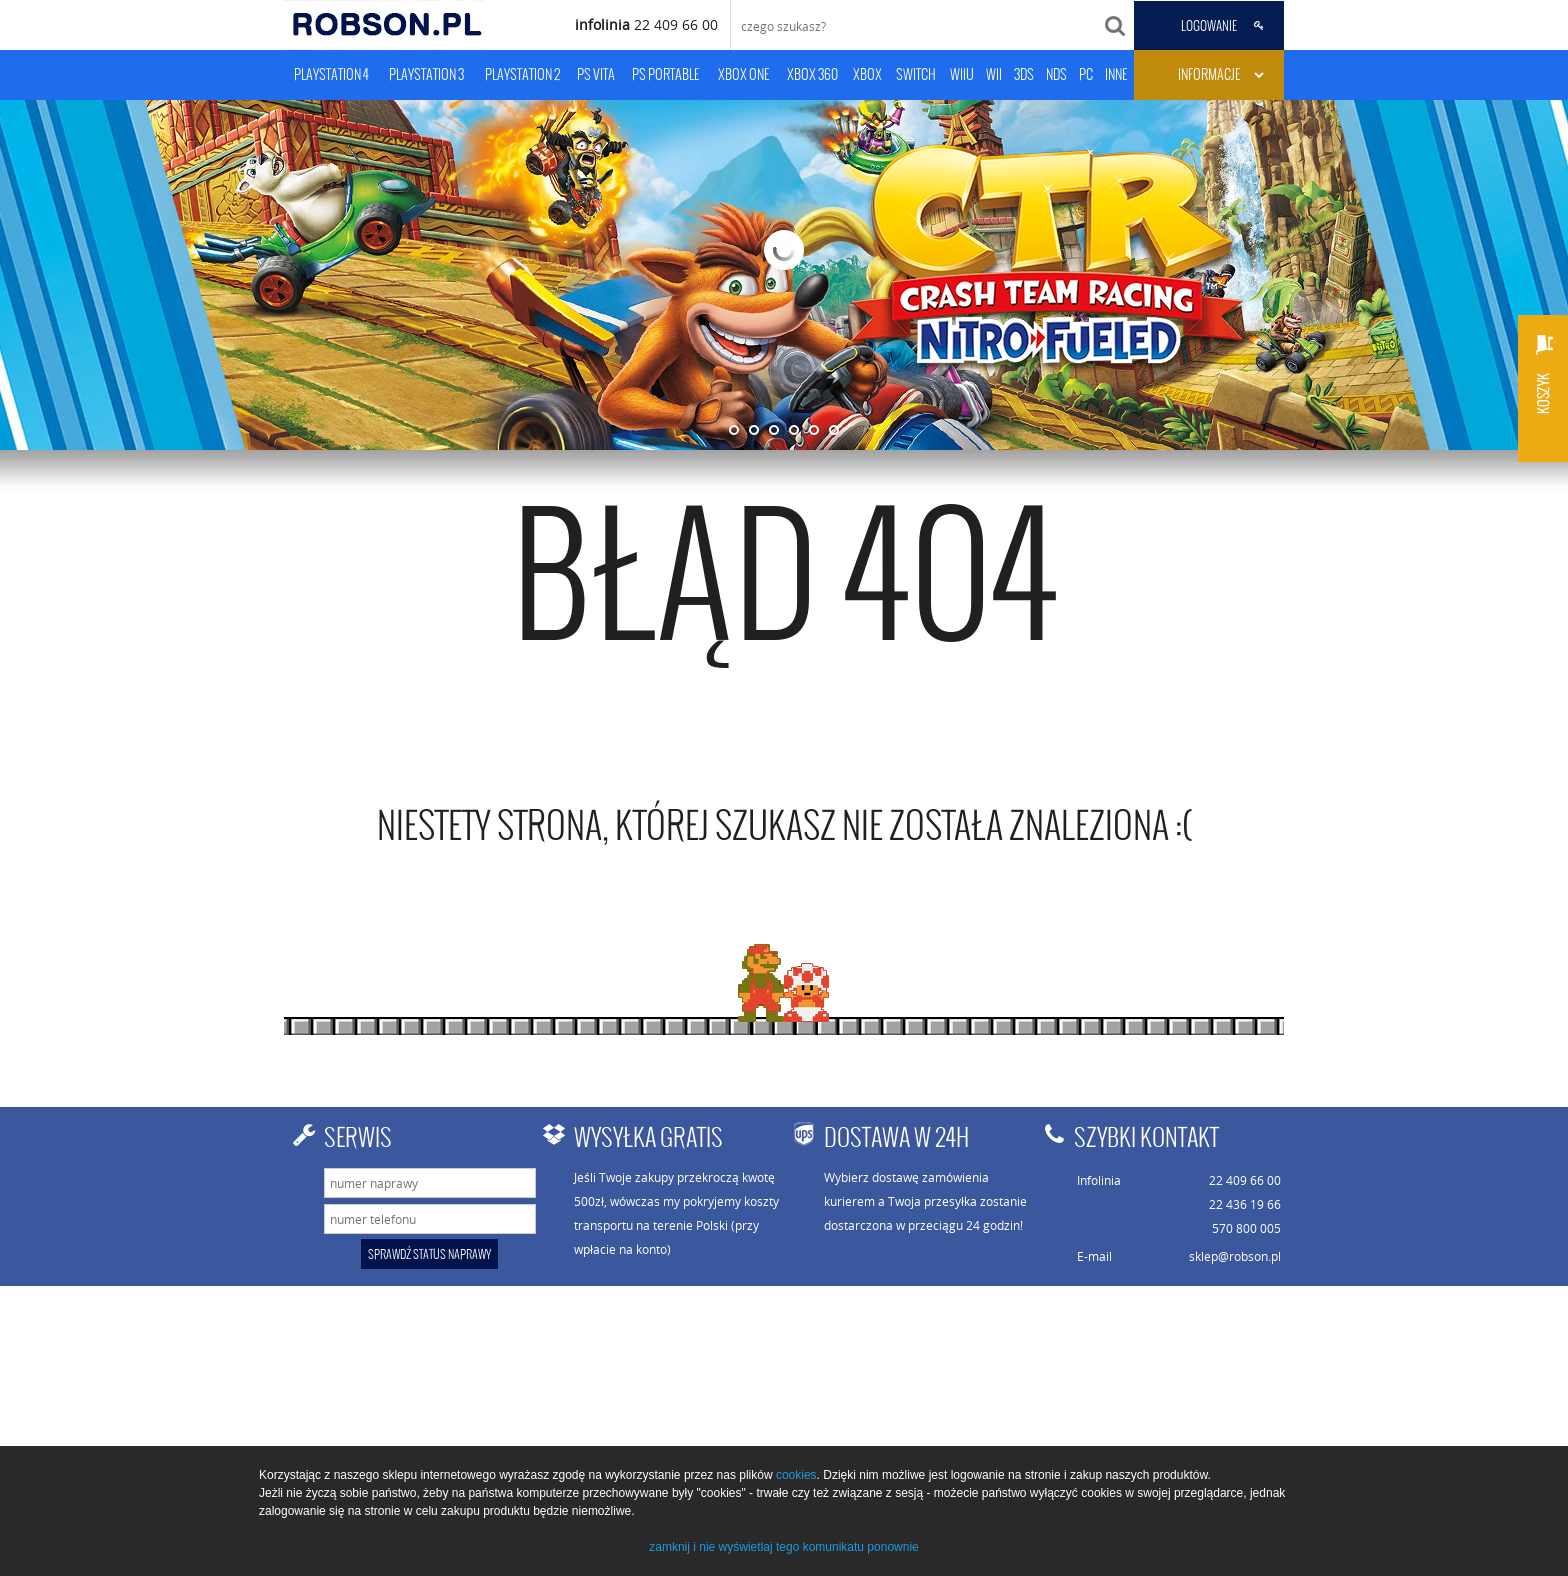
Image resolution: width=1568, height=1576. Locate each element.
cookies (796, 1475)
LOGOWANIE (1209, 26)
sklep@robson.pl (1235, 1256)
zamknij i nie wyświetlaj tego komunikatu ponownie (783, 1547)
